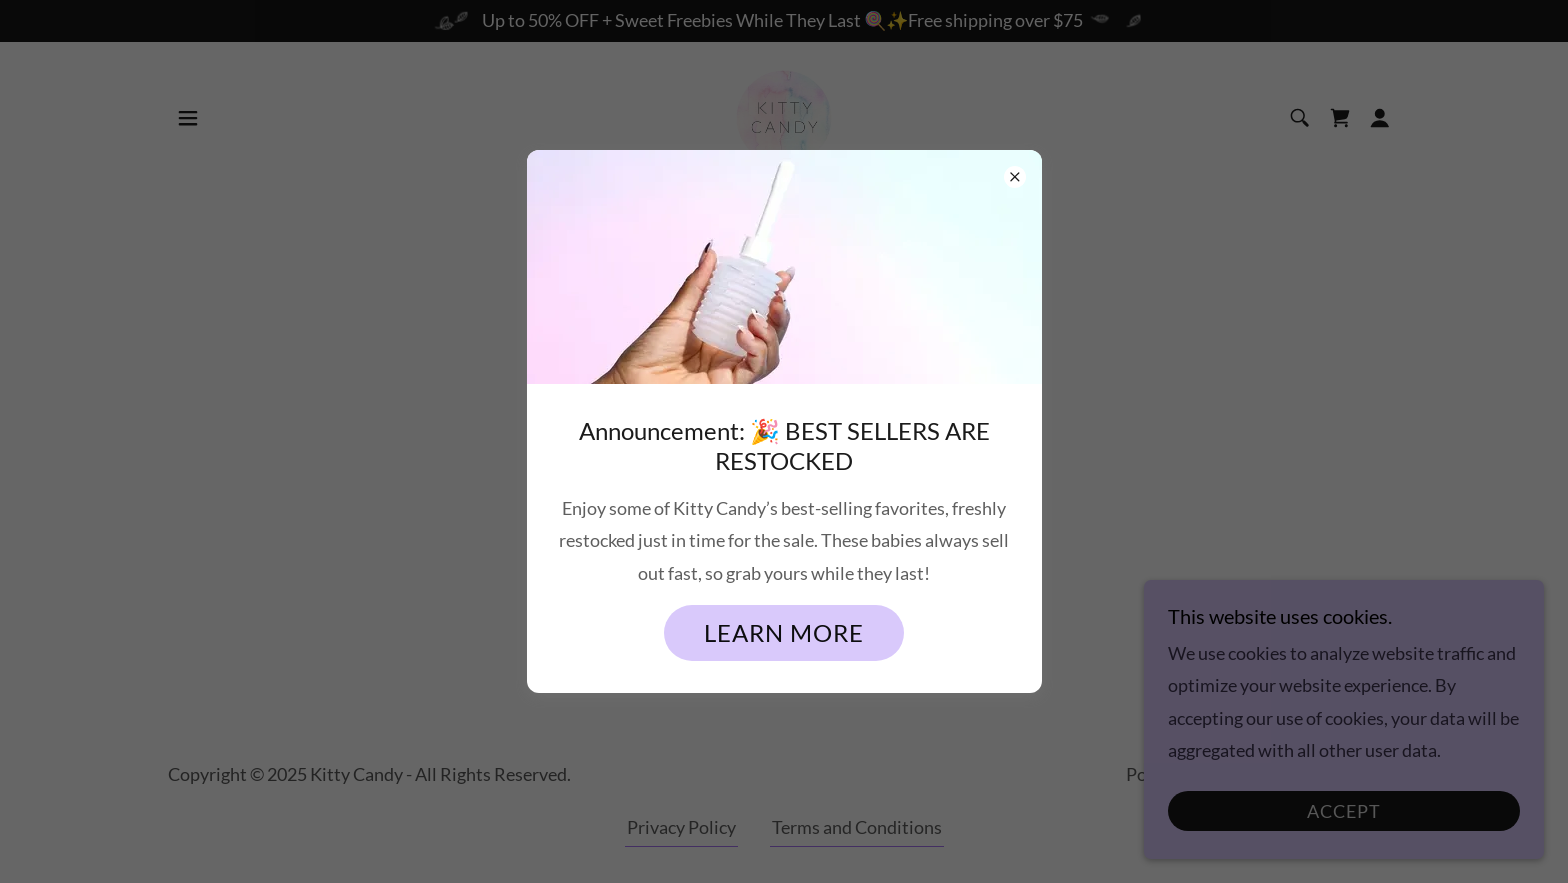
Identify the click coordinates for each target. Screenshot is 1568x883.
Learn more (784, 632)
